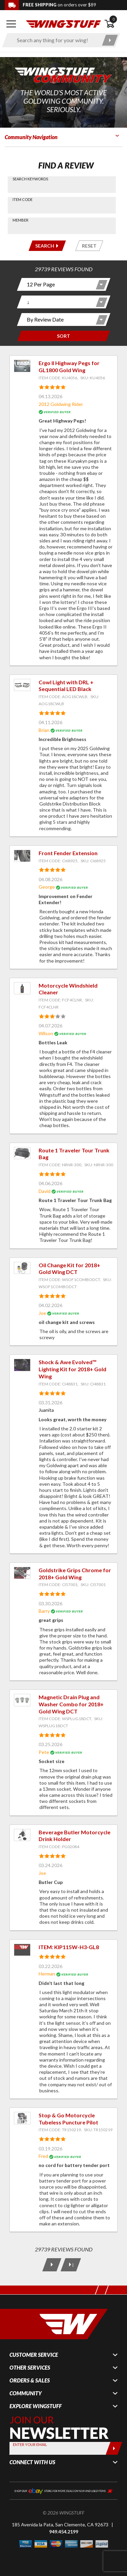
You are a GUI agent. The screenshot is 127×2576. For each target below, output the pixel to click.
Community (25, 2393)
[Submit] (114, 2448)
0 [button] (113, 19)
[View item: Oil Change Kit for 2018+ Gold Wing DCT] (22, 1268)
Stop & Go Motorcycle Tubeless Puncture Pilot (68, 2118)
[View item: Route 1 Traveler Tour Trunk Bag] (22, 1153)
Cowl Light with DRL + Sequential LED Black (66, 685)
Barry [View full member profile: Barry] (44, 1611)
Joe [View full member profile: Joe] (42, 1313)
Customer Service (33, 2354)
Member (20, 220)
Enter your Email (30, 2444)
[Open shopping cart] (113, 24)
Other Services (29, 2367)
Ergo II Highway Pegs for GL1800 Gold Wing (69, 366)
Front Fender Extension (68, 853)
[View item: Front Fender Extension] (22, 856)
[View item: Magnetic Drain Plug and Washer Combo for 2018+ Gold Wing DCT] (22, 1700)
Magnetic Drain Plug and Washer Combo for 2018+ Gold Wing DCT (71, 1704)
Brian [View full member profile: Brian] (44, 730)
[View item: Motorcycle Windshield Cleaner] (22, 988)
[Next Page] (51, 2264)
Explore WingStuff (35, 2406)
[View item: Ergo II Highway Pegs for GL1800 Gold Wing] (22, 366)
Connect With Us (32, 2462)
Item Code (23, 199)
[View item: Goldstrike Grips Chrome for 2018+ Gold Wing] (22, 1573)
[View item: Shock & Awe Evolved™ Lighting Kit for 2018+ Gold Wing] (22, 1365)
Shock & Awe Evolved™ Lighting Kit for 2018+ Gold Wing (72, 1369)
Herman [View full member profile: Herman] (47, 1973)
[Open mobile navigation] (11, 24)
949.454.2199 (63, 2531)
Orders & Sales (29, 2380)
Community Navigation (31, 137)
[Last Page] (70, 2264)
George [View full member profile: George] (47, 887)
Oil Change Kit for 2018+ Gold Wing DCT (69, 1268)
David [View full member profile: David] (44, 1191)
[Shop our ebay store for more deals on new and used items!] (63, 2490)
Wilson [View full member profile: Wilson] (46, 1033)
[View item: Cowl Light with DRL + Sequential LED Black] (22, 685)
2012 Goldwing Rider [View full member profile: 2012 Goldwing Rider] (61, 404)
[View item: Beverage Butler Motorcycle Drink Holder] (22, 1835)
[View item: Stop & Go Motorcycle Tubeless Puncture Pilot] (22, 2118)
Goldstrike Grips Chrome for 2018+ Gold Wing (75, 1573)
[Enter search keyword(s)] (55, 40)
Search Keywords (30, 179)
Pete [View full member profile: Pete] (44, 1752)
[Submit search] (110, 40)
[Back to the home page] (63, 23)
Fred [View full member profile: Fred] (43, 2156)
